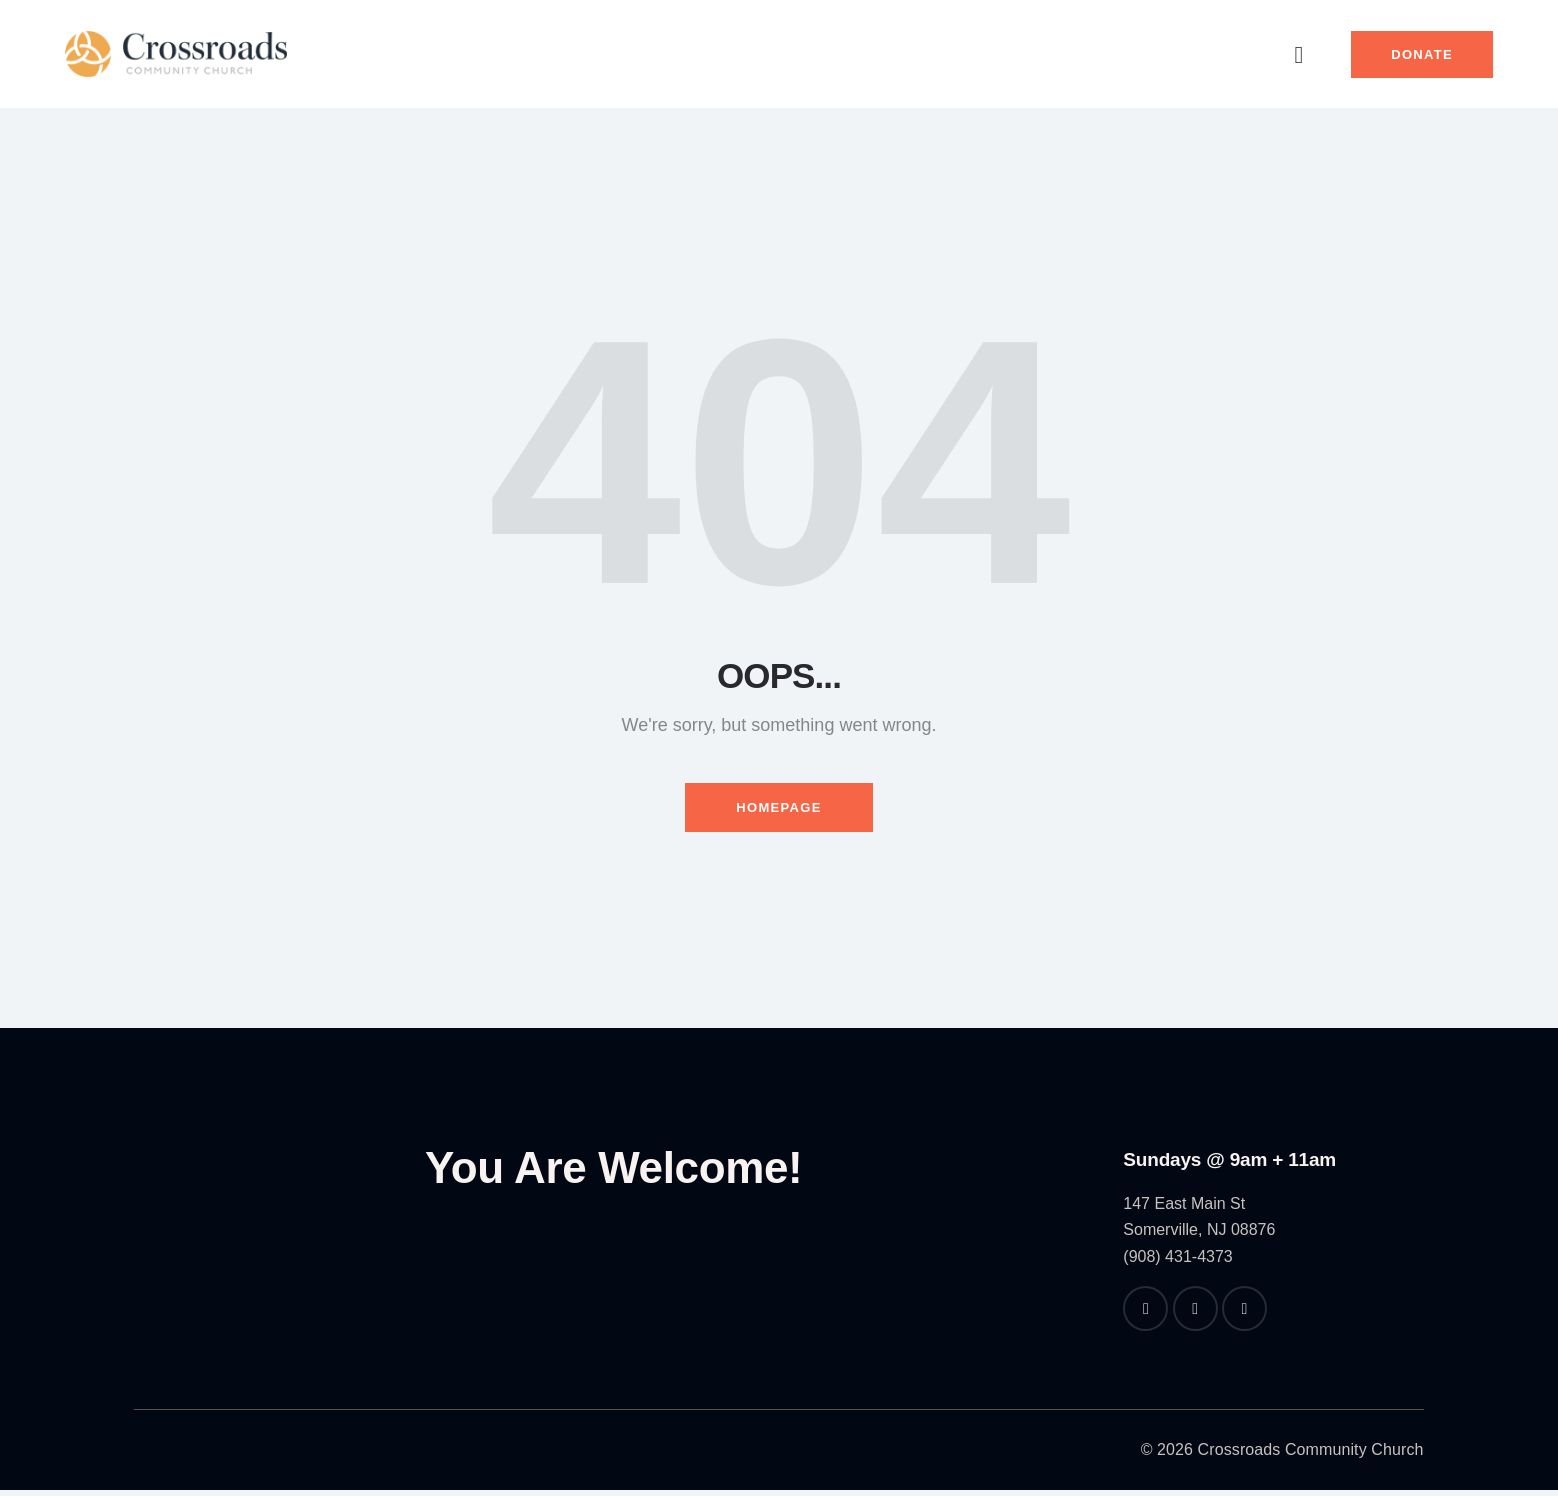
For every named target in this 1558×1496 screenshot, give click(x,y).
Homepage (778, 810)
